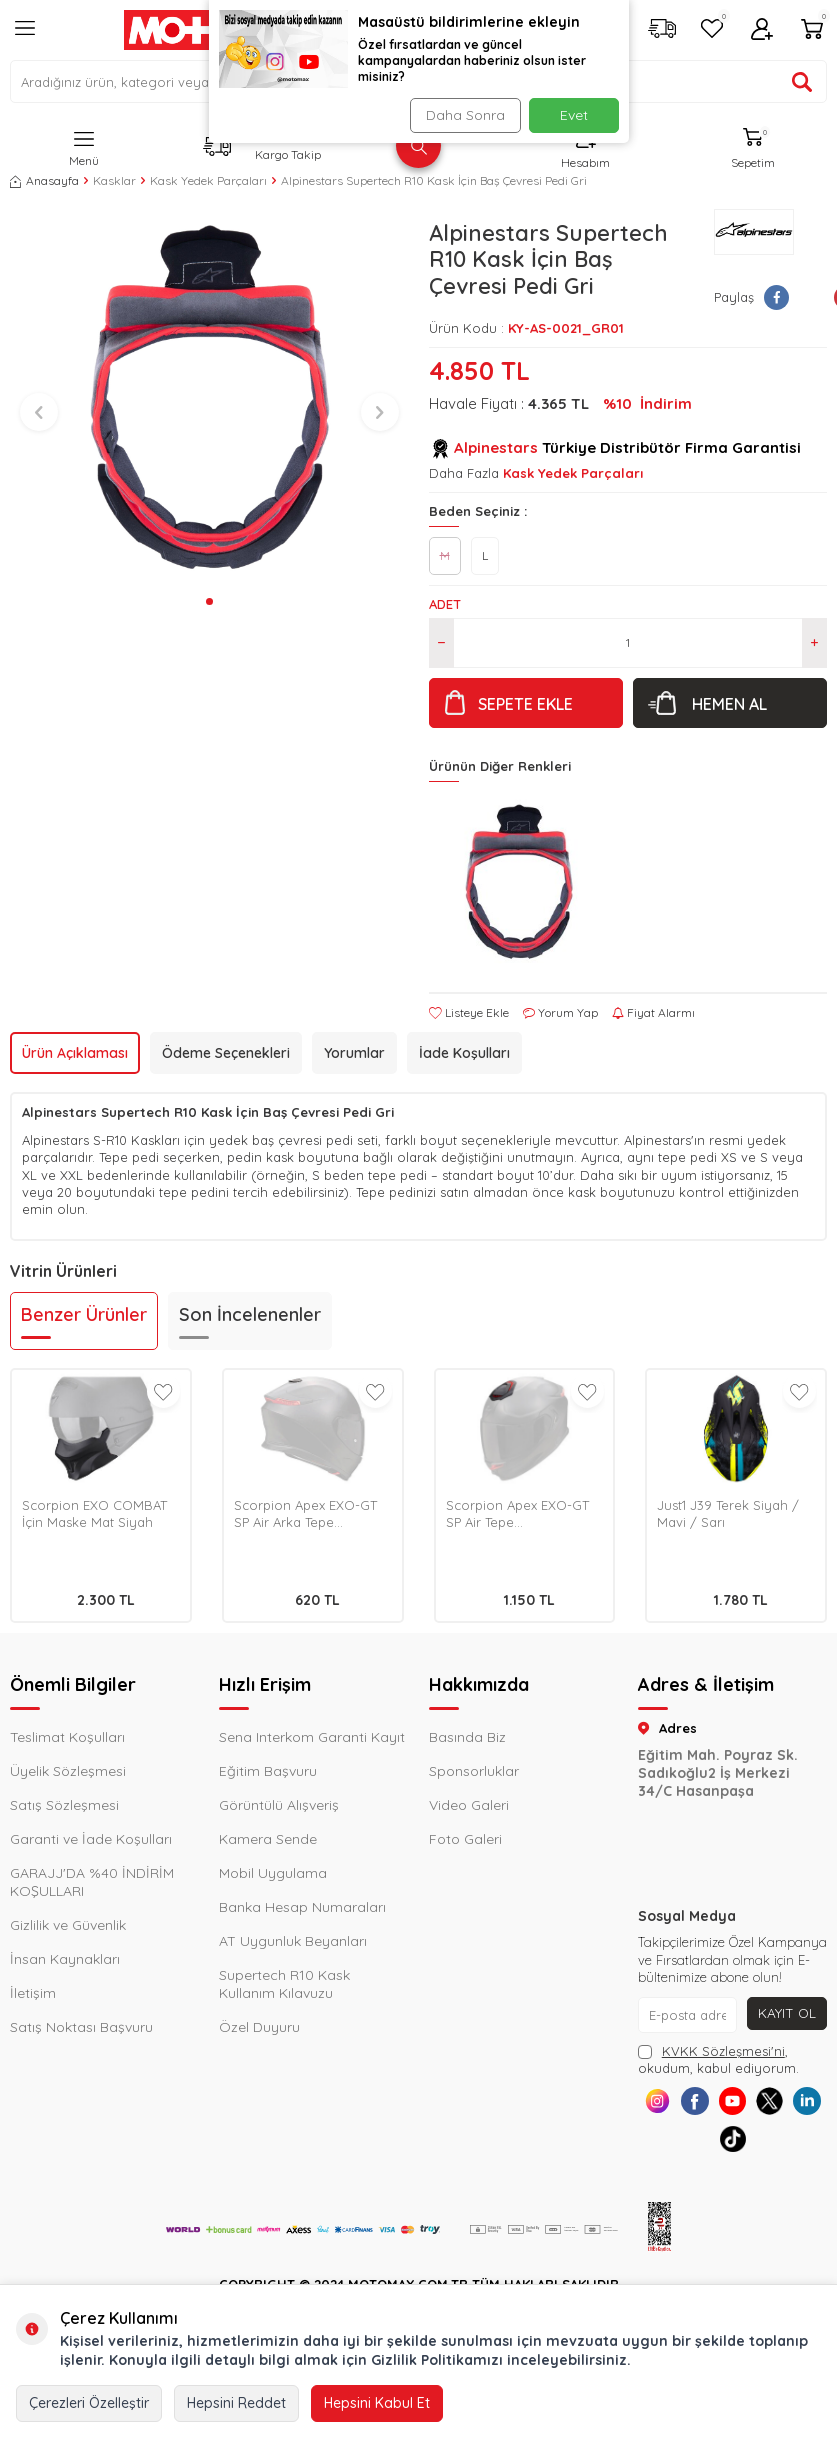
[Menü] (25, 36)
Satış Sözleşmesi (64, 1805)
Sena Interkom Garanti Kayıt (312, 1737)
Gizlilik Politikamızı (437, 2360)
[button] (209, 601)
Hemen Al (729, 704)
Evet (574, 115)
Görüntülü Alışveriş (279, 1805)
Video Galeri (469, 1805)
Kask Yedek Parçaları (208, 180)
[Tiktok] (754, 2149)
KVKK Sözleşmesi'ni (723, 2051)
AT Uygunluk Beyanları (293, 1941)
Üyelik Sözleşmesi (68, 1771)
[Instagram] (664, 2104)
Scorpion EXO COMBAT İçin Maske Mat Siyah (94, 1513)
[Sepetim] (812, 30)
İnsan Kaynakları (65, 1959)
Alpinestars (496, 447)
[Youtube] (754, 2104)
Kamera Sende (268, 1839)
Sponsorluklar (474, 1771)
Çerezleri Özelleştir (89, 2403)
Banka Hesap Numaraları (302, 1907)
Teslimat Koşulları (67, 1737)
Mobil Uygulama (273, 1873)
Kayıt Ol (786, 2013)
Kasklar (114, 180)
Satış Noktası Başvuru (81, 2027)
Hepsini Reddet (236, 2403)
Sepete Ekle (525, 704)
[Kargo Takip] (662, 30)
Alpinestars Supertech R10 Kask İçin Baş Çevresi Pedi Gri (434, 180)
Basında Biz (467, 1737)
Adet (445, 604)
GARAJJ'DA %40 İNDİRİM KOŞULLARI (92, 1882)
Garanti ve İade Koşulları (91, 1839)
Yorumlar (354, 1053)
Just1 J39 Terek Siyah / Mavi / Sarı (728, 1513)
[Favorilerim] (712, 30)
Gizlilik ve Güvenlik (68, 1925)
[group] (209, 398)
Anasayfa (44, 180)
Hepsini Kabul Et (377, 2403)
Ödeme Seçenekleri (226, 1053)
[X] (799, 2104)
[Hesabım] (762, 30)
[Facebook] (709, 2104)
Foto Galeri (465, 1839)
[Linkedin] (709, 2149)
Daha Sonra (463, 115)
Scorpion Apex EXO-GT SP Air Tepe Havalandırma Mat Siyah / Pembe (522, 1514)
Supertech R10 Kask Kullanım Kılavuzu (284, 1984)
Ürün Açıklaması (75, 1053)
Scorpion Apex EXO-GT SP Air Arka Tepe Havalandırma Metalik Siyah (305, 1514)
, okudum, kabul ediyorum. (718, 2059)
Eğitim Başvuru (268, 1771)
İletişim (33, 1993)
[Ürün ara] (802, 82)
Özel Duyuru (259, 2027)
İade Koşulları (464, 1053)
